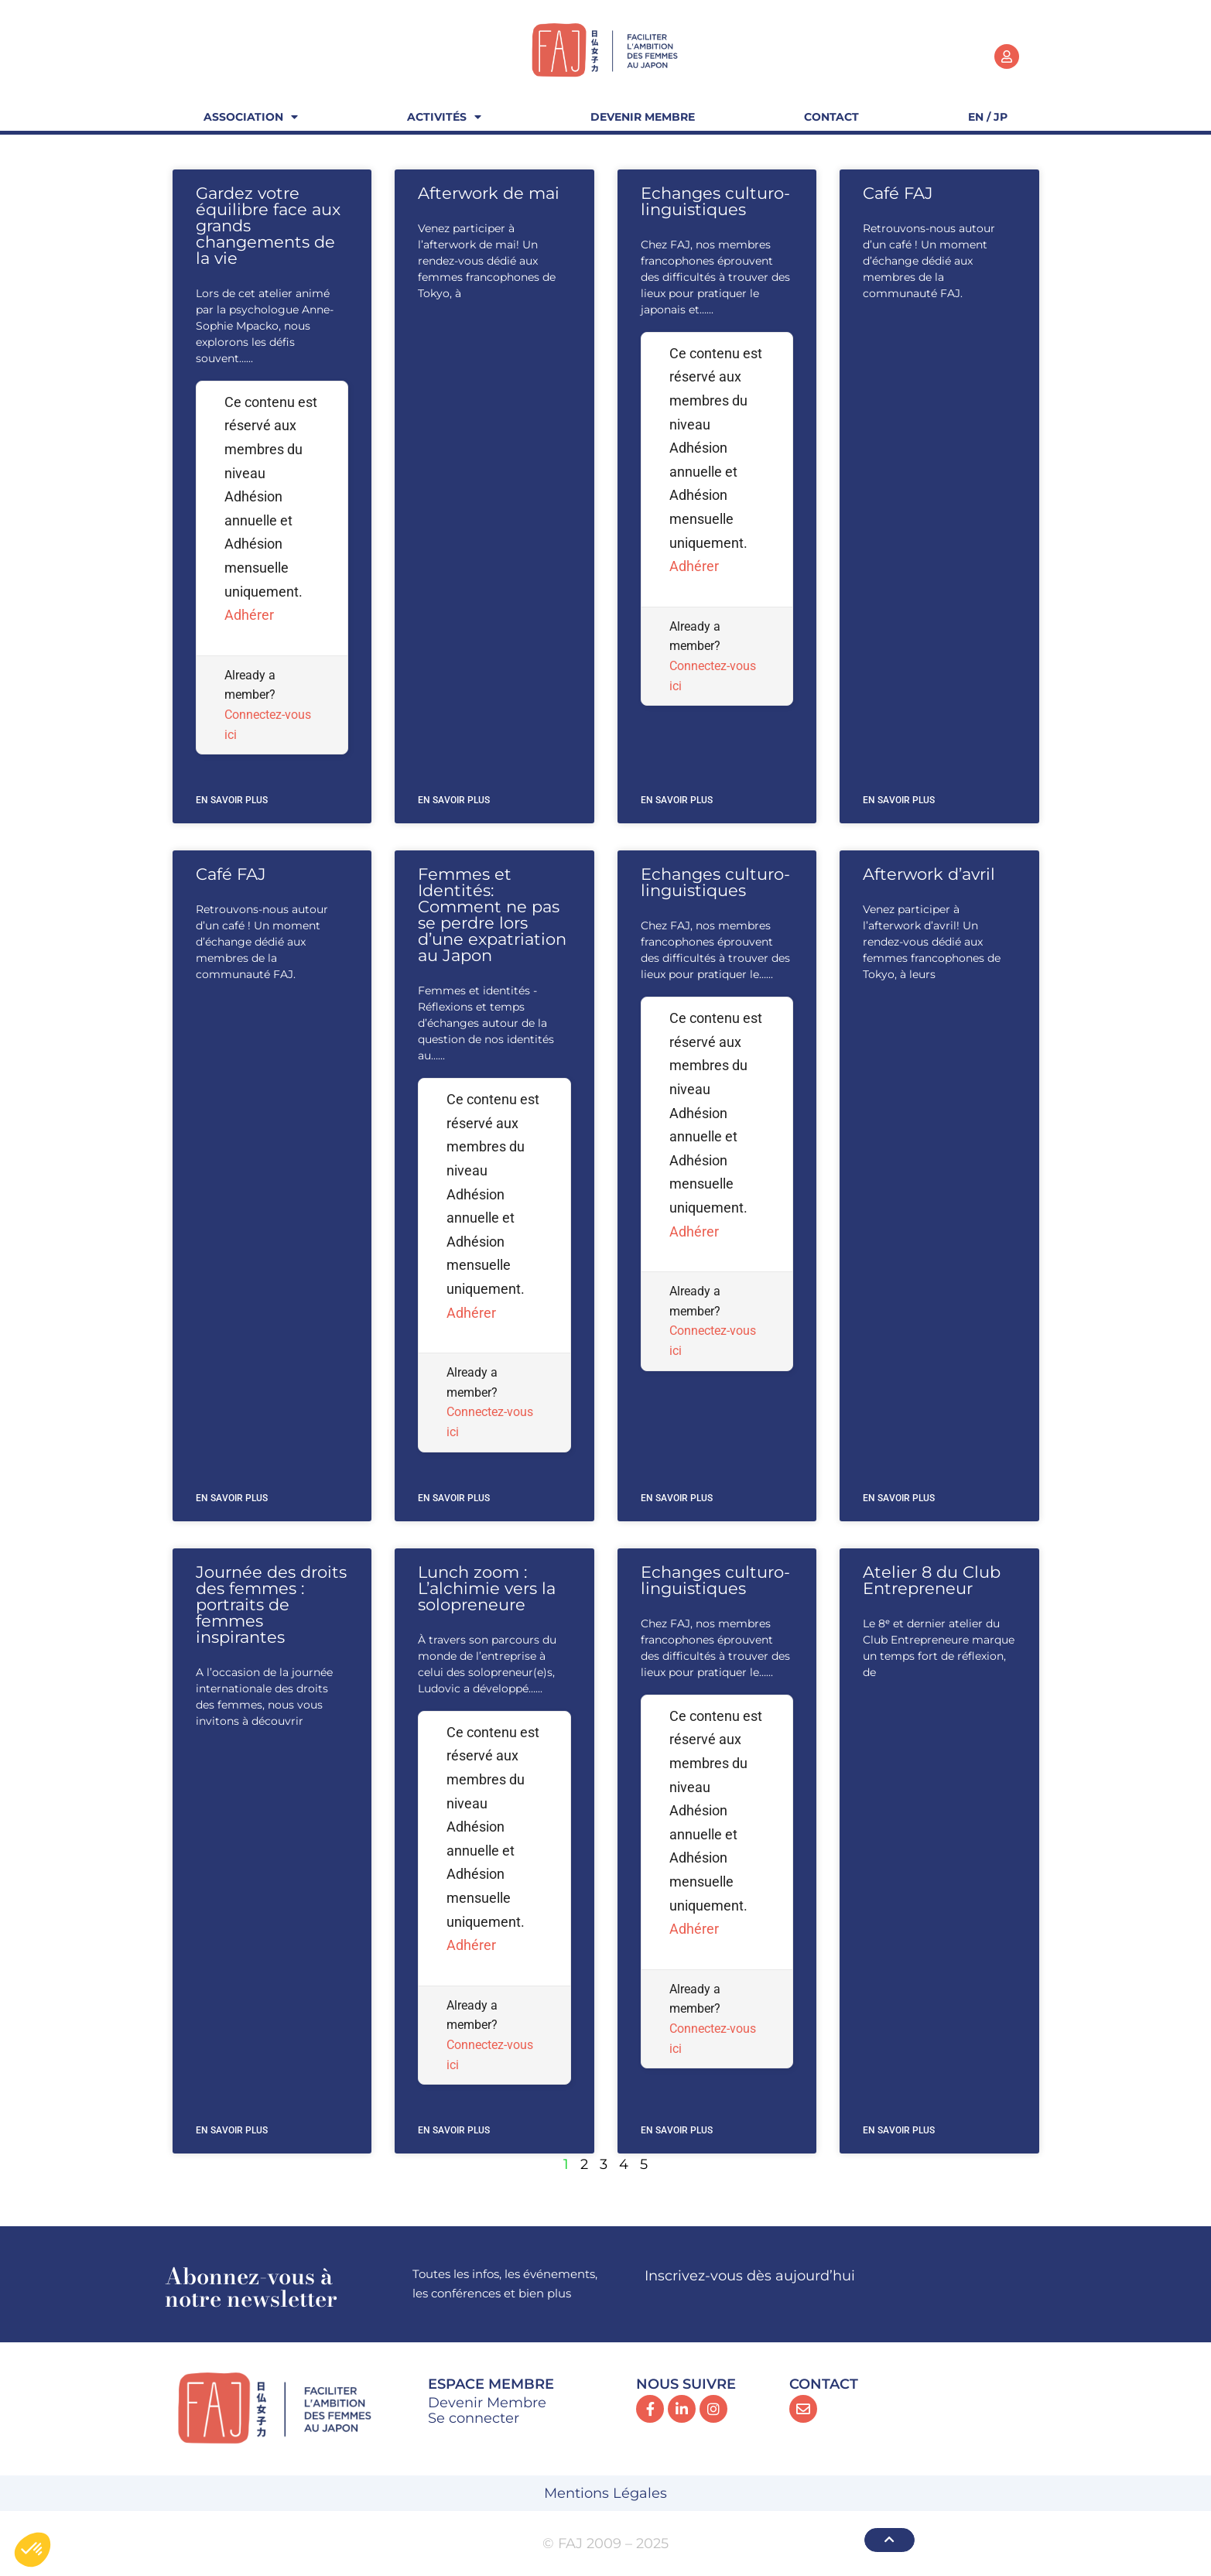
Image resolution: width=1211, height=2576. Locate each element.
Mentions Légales (605, 2493)
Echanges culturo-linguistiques (715, 201)
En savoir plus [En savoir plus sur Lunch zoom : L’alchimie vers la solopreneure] (454, 2130)
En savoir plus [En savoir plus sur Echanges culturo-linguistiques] (677, 800)
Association (251, 117)
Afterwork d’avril (929, 874)
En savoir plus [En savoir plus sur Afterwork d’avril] (899, 1498)
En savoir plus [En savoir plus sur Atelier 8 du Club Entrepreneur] (899, 2130)
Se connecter (473, 2418)
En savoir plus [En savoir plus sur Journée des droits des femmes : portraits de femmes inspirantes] (232, 2130)
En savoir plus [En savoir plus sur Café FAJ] (899, 800)
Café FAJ (898, 193)
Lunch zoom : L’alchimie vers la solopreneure (487, 1588)
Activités (444, 117)
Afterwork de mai (488, 193)
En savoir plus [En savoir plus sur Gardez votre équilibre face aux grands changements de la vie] (232, 800)
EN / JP (987, 117)
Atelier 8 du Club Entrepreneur (932, 1580)
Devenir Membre (642, 117)
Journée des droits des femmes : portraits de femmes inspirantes (271, 1604)
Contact (831, 117)
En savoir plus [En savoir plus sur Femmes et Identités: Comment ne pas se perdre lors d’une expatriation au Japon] (454, 1498)
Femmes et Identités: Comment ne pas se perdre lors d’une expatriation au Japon (492, 914)
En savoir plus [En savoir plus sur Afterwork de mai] (454, 800)
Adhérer (249, 615)
